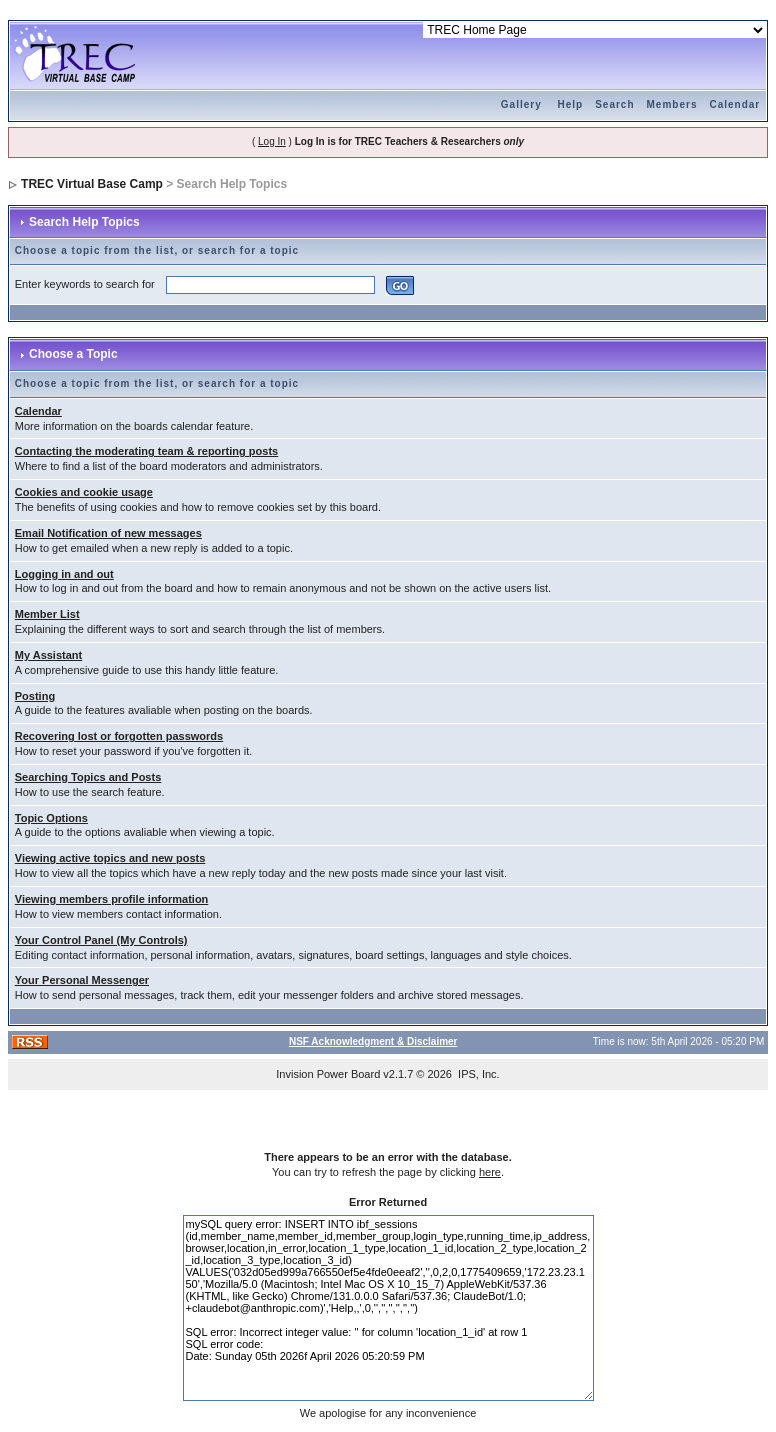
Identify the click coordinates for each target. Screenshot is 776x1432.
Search (614, 104)
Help (571, 104)
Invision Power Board (328, 1074)
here (490, 1172)
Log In (272, 141)
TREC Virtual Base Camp (92, 184)
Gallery (521, 104)
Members (672, 104)
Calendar (734, 104)
